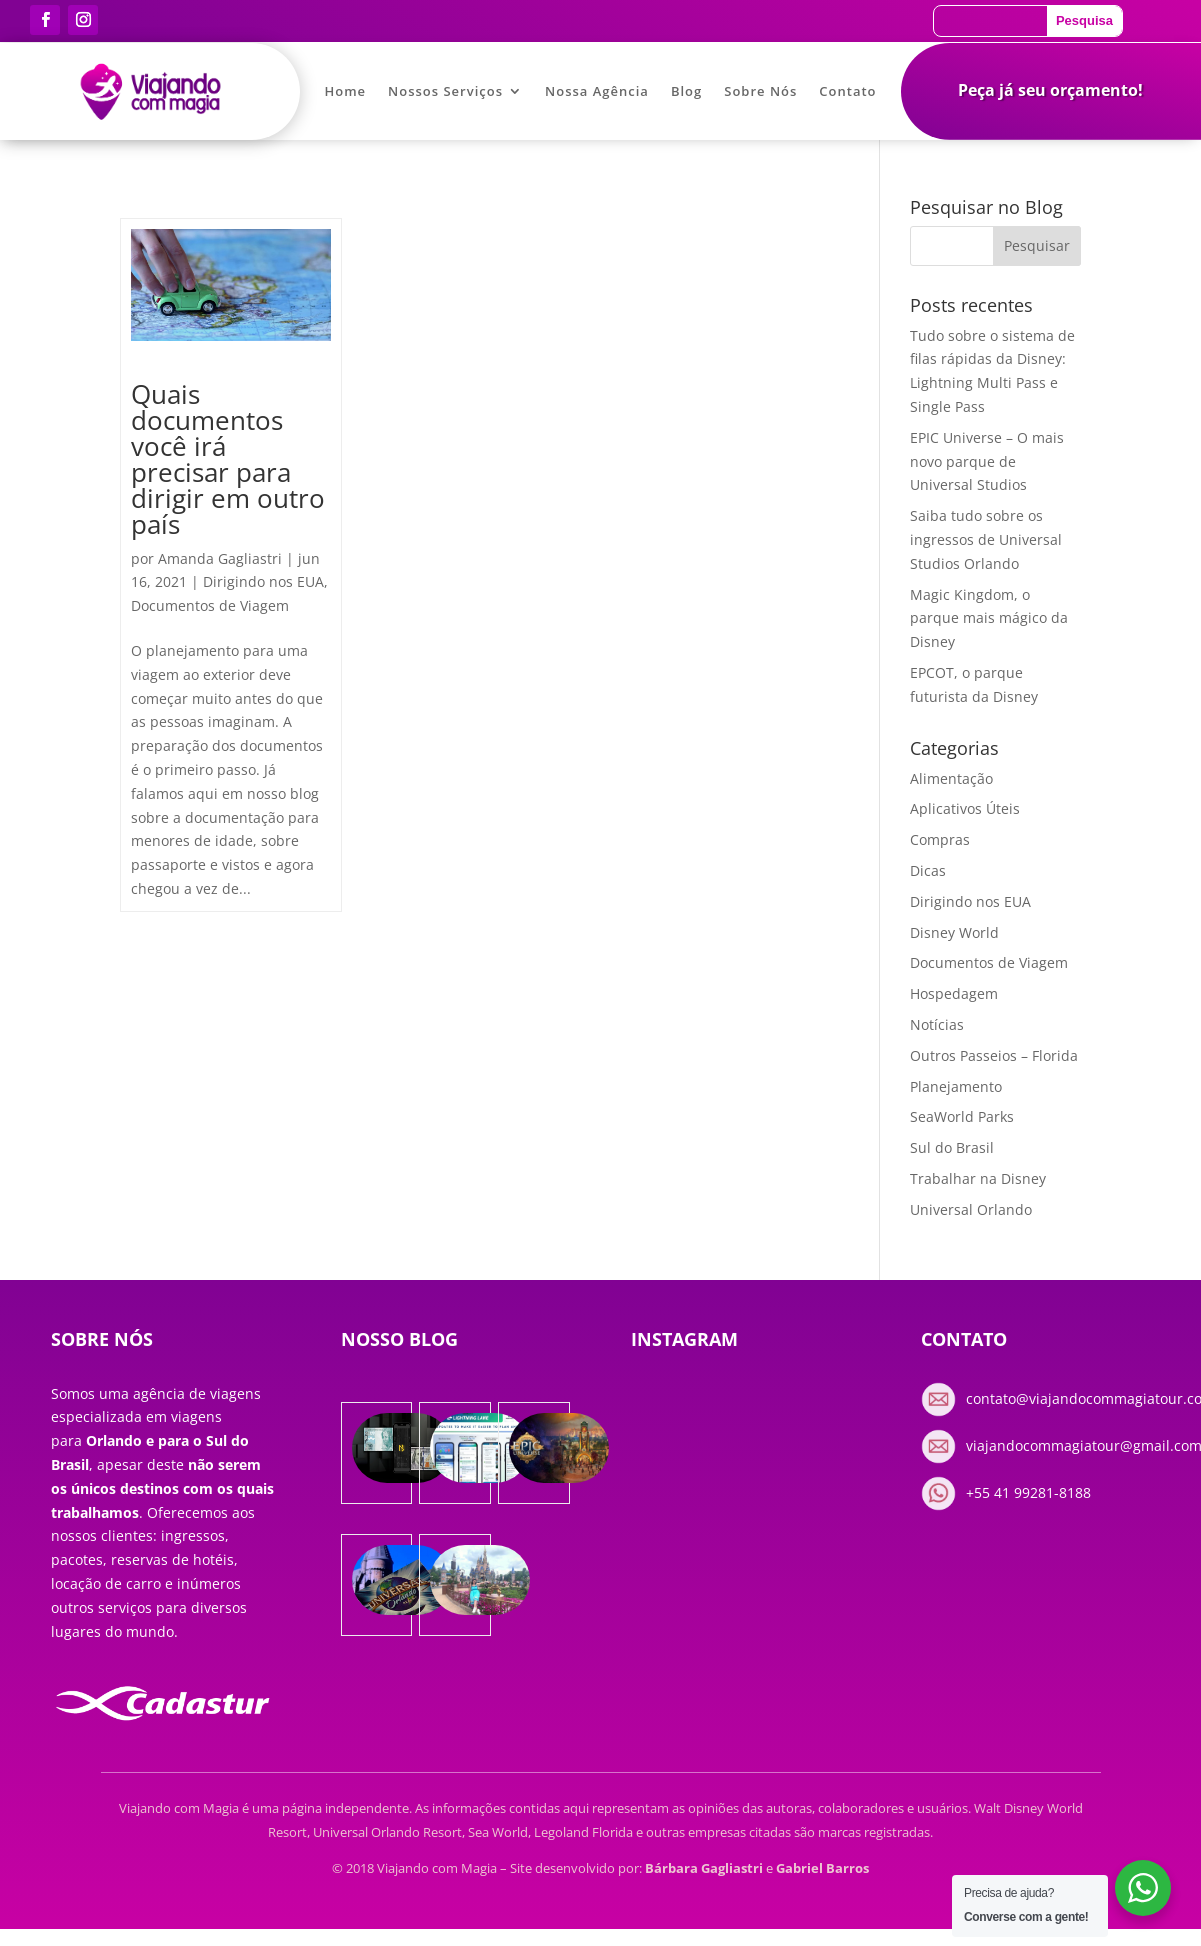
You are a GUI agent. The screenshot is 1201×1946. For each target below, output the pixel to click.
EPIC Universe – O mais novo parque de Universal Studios (987, 461)
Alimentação (951, 778)
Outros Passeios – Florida (994, 1055)
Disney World (954, 932)
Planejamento (956, 1086)
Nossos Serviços (445, 92)
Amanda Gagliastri (220, 558)
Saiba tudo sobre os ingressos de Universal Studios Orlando (986, 539)
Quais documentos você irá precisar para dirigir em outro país (228, 459)
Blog (686, 92)
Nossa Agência (597, 92)
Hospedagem (954, 993)
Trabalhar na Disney (978, 1178)
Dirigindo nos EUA (263, 581)
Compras (940, 839)
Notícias (937, 1024)
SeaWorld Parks (962, 1116)
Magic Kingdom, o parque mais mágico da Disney (989, 618)
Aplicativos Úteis (965, 808)
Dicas (928, 870)
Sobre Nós (760, 92)
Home (345, 92)
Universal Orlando (971, 1209)
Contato (847, 92)
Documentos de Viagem (210, 605)
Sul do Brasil (952, 1147)
